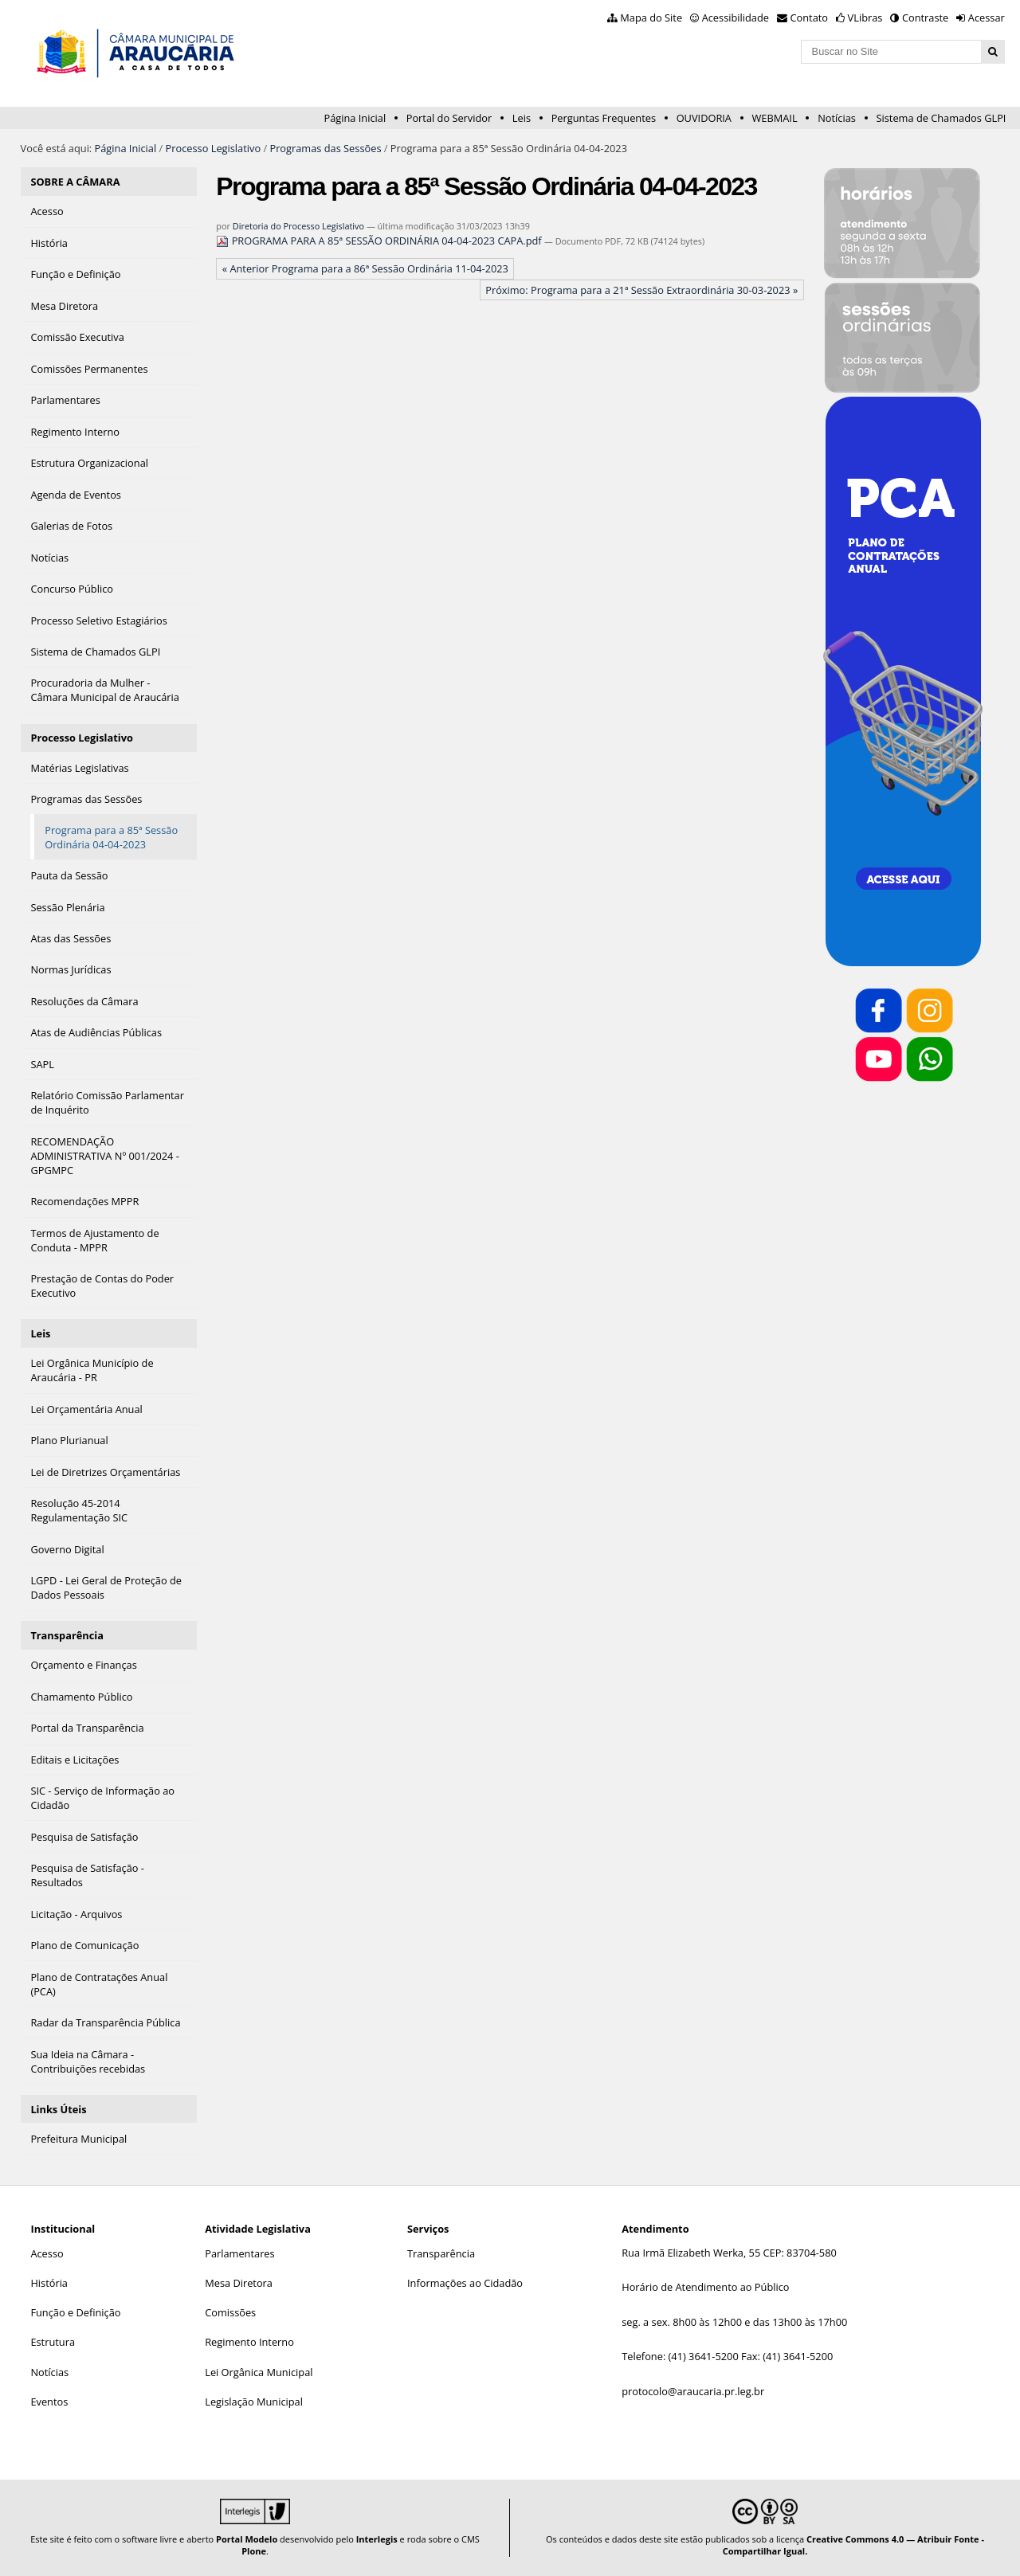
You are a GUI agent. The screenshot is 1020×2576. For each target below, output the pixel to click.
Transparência (67, 1635)
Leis (521, 118)
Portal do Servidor (449, 118)
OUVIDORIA (704, 118)
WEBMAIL (775, 118)
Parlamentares (239, 2253)
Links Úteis (58, 2109)
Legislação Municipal (254, 2401)
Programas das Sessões (325, 148)
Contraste (925, 17)
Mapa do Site (651, 17)
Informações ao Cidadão (465, 2283)
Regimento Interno (249, 2342)
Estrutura (52, 2342)
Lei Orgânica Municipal (258, 2372)
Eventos (49, 2401)
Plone (253, 2551)
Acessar (986, 17)
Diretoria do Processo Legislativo (298, 226)
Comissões (230, 2312)
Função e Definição (75, 2312)
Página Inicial (355, 118)
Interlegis (377, 2539)
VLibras (865, 17)
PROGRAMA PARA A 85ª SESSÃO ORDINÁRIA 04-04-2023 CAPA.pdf (380, 240)
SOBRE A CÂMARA (75, 181)
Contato (809, 17)
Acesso (46, 2253)
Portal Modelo (246, 2539)
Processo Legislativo (213, 148)
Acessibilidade (735, 17)
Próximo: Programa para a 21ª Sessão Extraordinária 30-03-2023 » (641, 290)
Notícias (837, 118)
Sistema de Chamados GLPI (941, 118)
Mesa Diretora (239, 2283)
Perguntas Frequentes (603, 118)
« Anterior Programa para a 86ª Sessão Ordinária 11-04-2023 (365, 268)
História (49, 2283)
